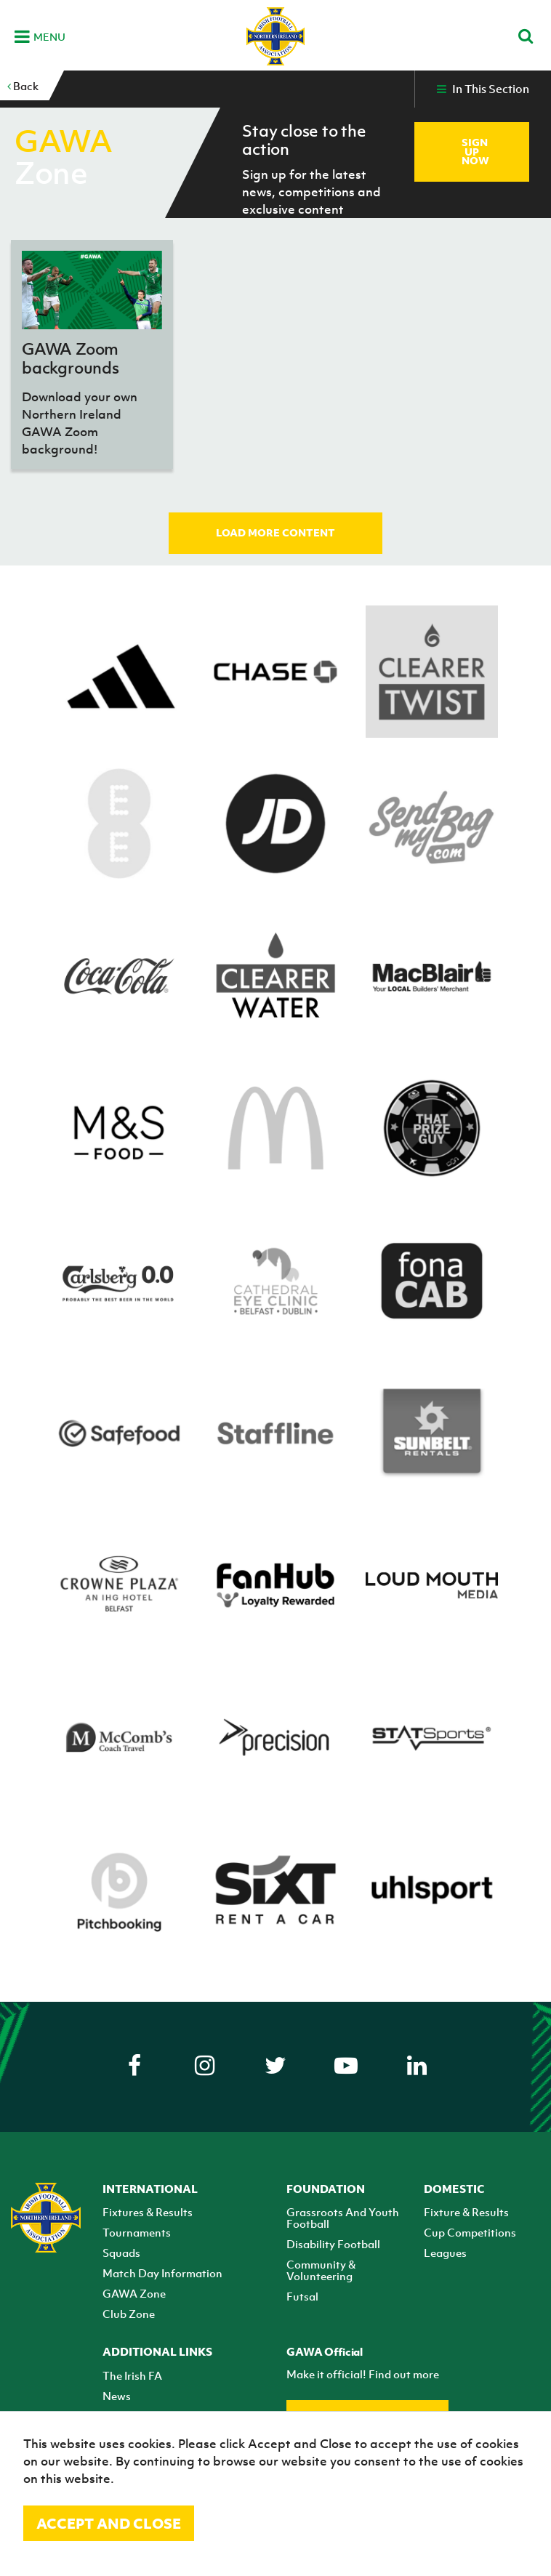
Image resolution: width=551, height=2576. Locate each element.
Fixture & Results (466, 2212)
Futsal (302, 2296)
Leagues (445, 2252)
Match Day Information (162, 2273)
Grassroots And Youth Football (342, 2218)
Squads (121, 2252)
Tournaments (136, 2232)
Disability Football (333, 2244)
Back (23, 86)
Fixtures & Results (147, 2212)
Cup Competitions (470, 2232)
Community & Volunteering (320, 2270)
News (116, 2395)
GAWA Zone (134, 2293)
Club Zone (128, 2313)
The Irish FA (132, 2375)
